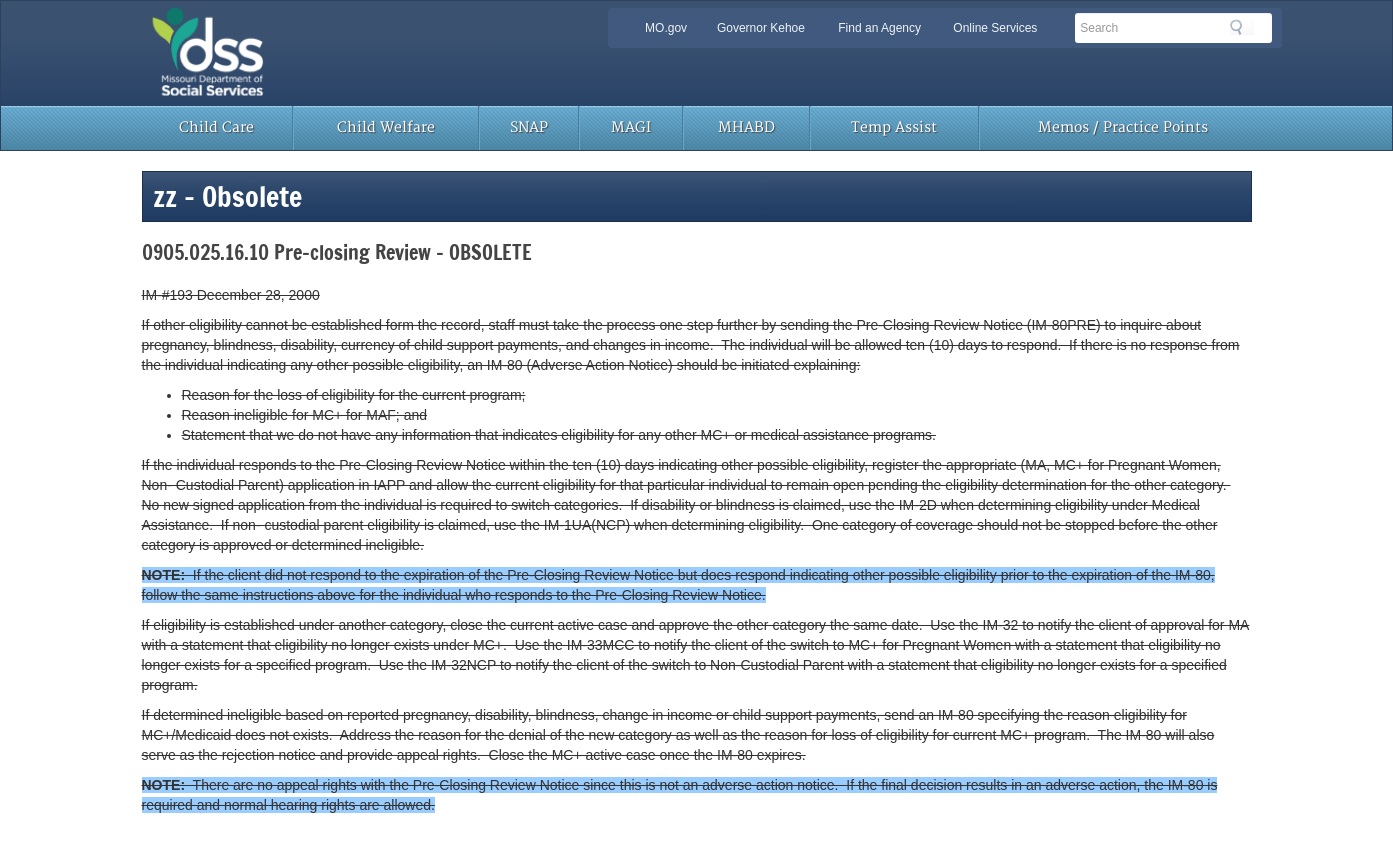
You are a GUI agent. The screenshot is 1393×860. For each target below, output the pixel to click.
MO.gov (666, 28)
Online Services (995, 28)
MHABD (746, 127)
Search (1242, 27)
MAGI (631, 127)
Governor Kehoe (761, 28)
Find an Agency (879, 28)
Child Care (216, 127)
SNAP (529, 127)
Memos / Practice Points (1123, 127)
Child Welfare (386, 127)
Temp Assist (894, 127)
